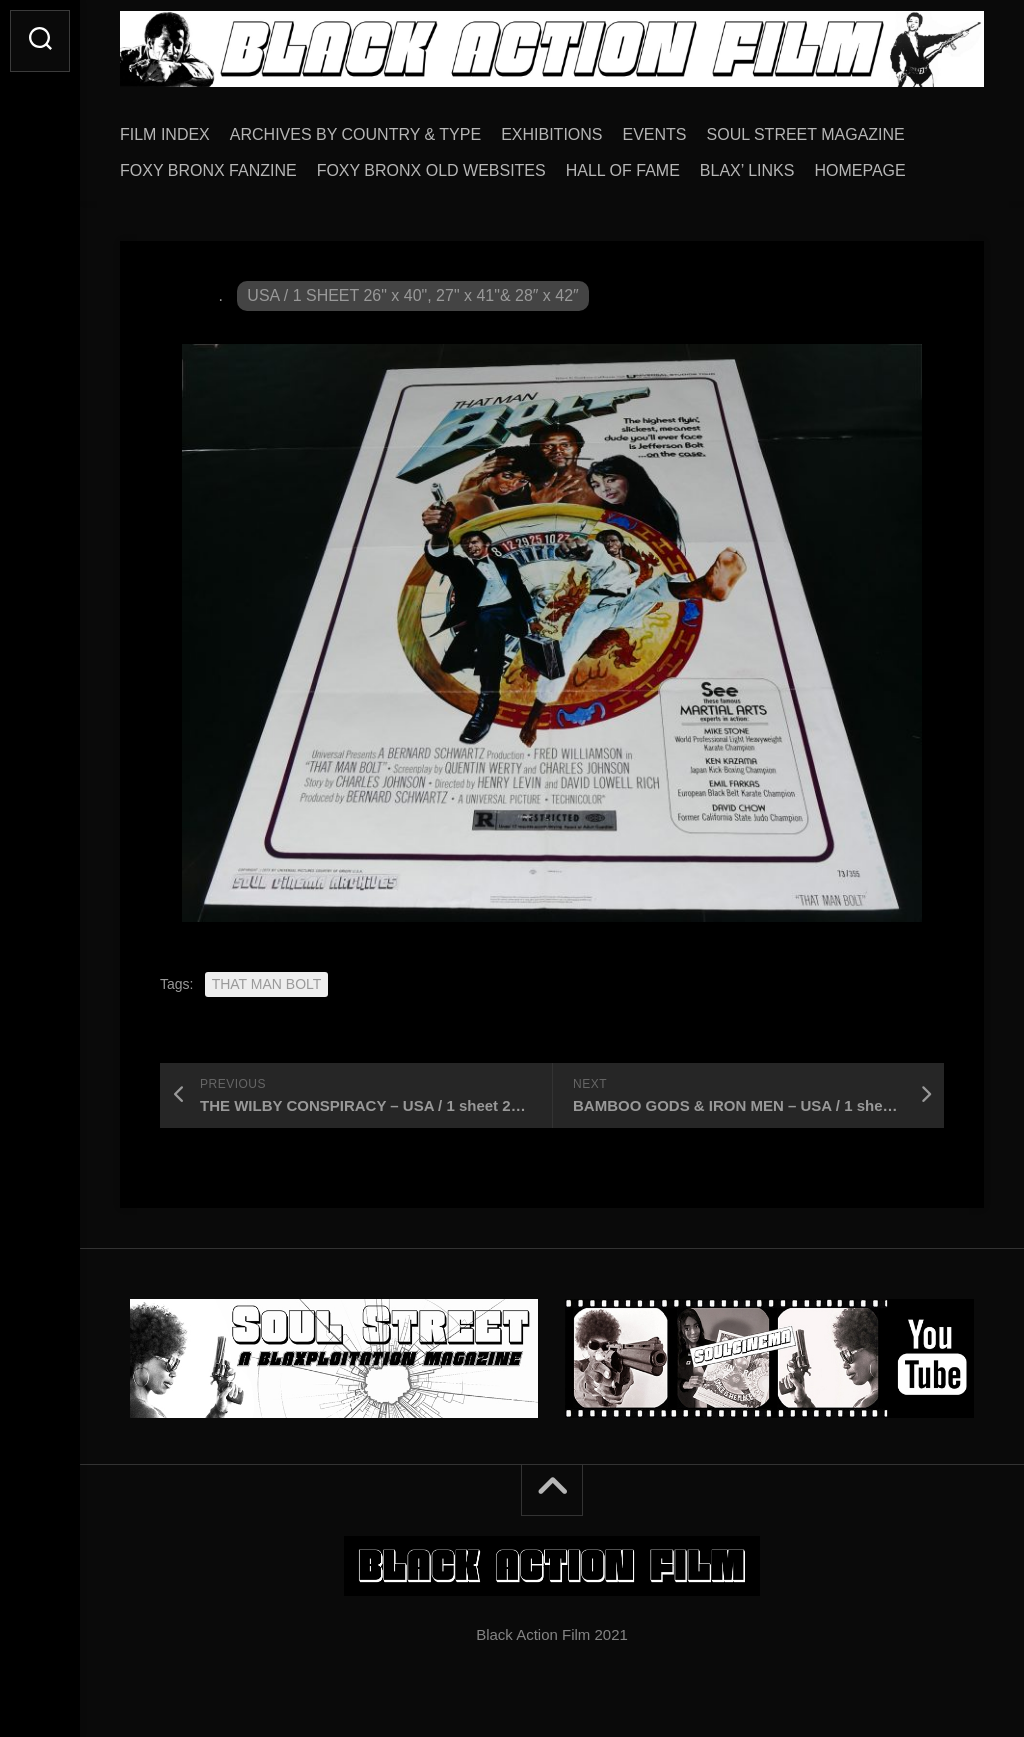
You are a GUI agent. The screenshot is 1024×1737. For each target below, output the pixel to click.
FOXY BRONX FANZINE (208, 170)
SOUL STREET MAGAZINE (806, 134)
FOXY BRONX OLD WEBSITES (431, 170)
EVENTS (655, 134)
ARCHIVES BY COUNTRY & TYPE (355, 134)
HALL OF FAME (623, 170)
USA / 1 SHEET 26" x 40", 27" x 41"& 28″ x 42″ (413, 295)
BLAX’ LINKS (747, 170)
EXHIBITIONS (551, 134)
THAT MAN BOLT (267, 984)
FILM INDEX (165, 134)
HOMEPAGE (859, 170)
